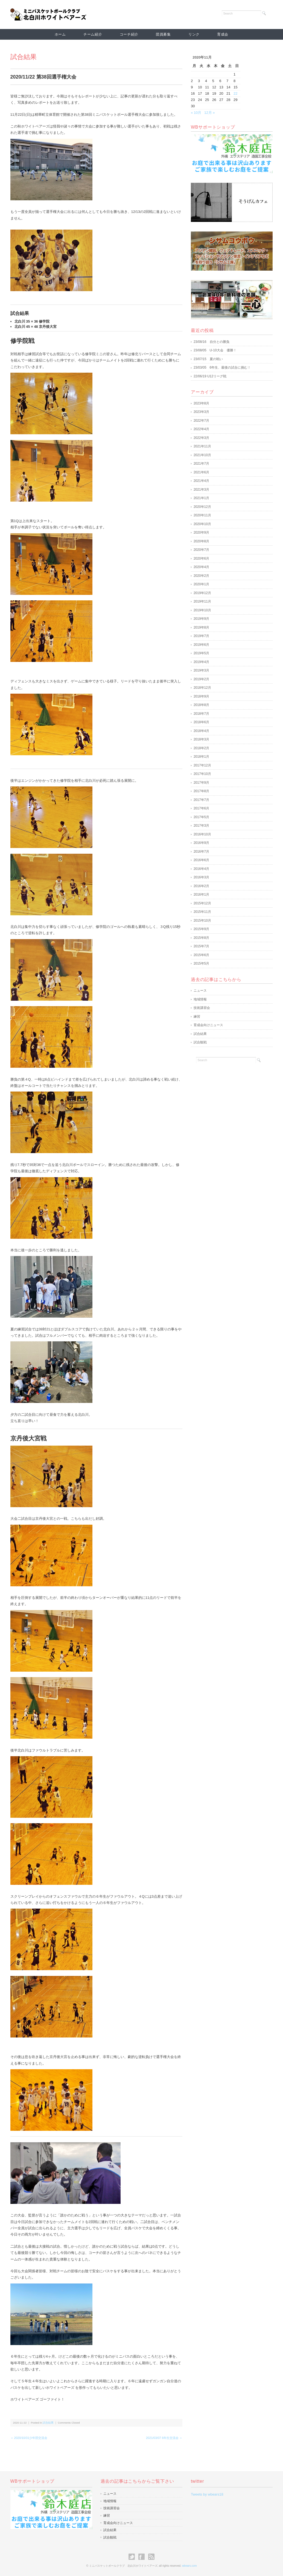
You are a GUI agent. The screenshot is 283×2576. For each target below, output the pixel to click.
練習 (197, 1016)
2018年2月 (201, 748)
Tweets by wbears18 (207, 2494)
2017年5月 (201, 817)
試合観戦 (200, 1042)
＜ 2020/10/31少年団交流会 (28, 2437)
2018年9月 (201, 696)
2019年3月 (201, 670)
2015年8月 (201, 938)
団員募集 (163, 34)
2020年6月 (201, 558)
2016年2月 (201, 886)
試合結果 (23, 56)
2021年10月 (202, 455)
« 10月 (196, 113)
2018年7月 (201, 714)
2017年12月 (202, 765)
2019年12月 (202, 593)
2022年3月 (201, 438)
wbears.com (189, 2565)
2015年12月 (202, 903)
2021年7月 (201, 463)
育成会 (222, 34)
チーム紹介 (92, 34)
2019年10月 (202, 610)
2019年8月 (201, 627)
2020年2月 (201, 576)
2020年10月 (202, 524)
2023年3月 (201, 412)
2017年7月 (201, 800)
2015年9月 (201, 929)
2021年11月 (202, 446)
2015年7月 (201, 946)
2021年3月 (201, 489)
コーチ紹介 (129, 34)
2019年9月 (201, 619)
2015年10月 (202, 920)
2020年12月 (202, 507)
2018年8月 (201, 705)
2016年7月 (201, 851)
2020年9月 (201, 532)
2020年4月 (201, 567)
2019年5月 (201, 653)
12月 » (209, 113)
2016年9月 (201, 843)
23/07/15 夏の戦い (208, 359)
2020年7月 (201, 550)
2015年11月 (202, 912)
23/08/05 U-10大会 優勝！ (215, 350)
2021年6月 (201, 472)
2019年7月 (201, 636)
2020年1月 (201, 584)
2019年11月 (202, 601)
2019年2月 (201, 679)
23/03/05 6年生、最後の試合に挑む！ (222, 367)
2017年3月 (201, 825)
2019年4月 (201, 662)
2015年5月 (201, 963)
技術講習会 (202, 1008)
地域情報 (200, 999)
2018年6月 (201, 722)
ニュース (200, 990)
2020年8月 (201, 541)
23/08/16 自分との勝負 (211, 342)
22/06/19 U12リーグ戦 (210, 376)
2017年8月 (201, 791)
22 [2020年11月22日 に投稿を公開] (235, 93)
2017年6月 (201, 808)
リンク (194, 34)
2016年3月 (201, 877)
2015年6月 (201, 955)
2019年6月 (201, 645)
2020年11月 (202, 515)
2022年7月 (201, 420)
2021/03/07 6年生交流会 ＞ (164, 2437)
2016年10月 (202, 834)
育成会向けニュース (208, 1025)
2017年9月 (201, 783)
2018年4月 (201, 731)
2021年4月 (201, 481)
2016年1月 (201, 894)
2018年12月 (202, 688)
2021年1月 (201, 498)
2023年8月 (201, 403)
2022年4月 (201, 429)
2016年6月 (201, 860)
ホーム (60, 34)
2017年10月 (202, 774)
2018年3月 (201, 739)
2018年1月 (201, 757)
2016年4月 (201, 869)
